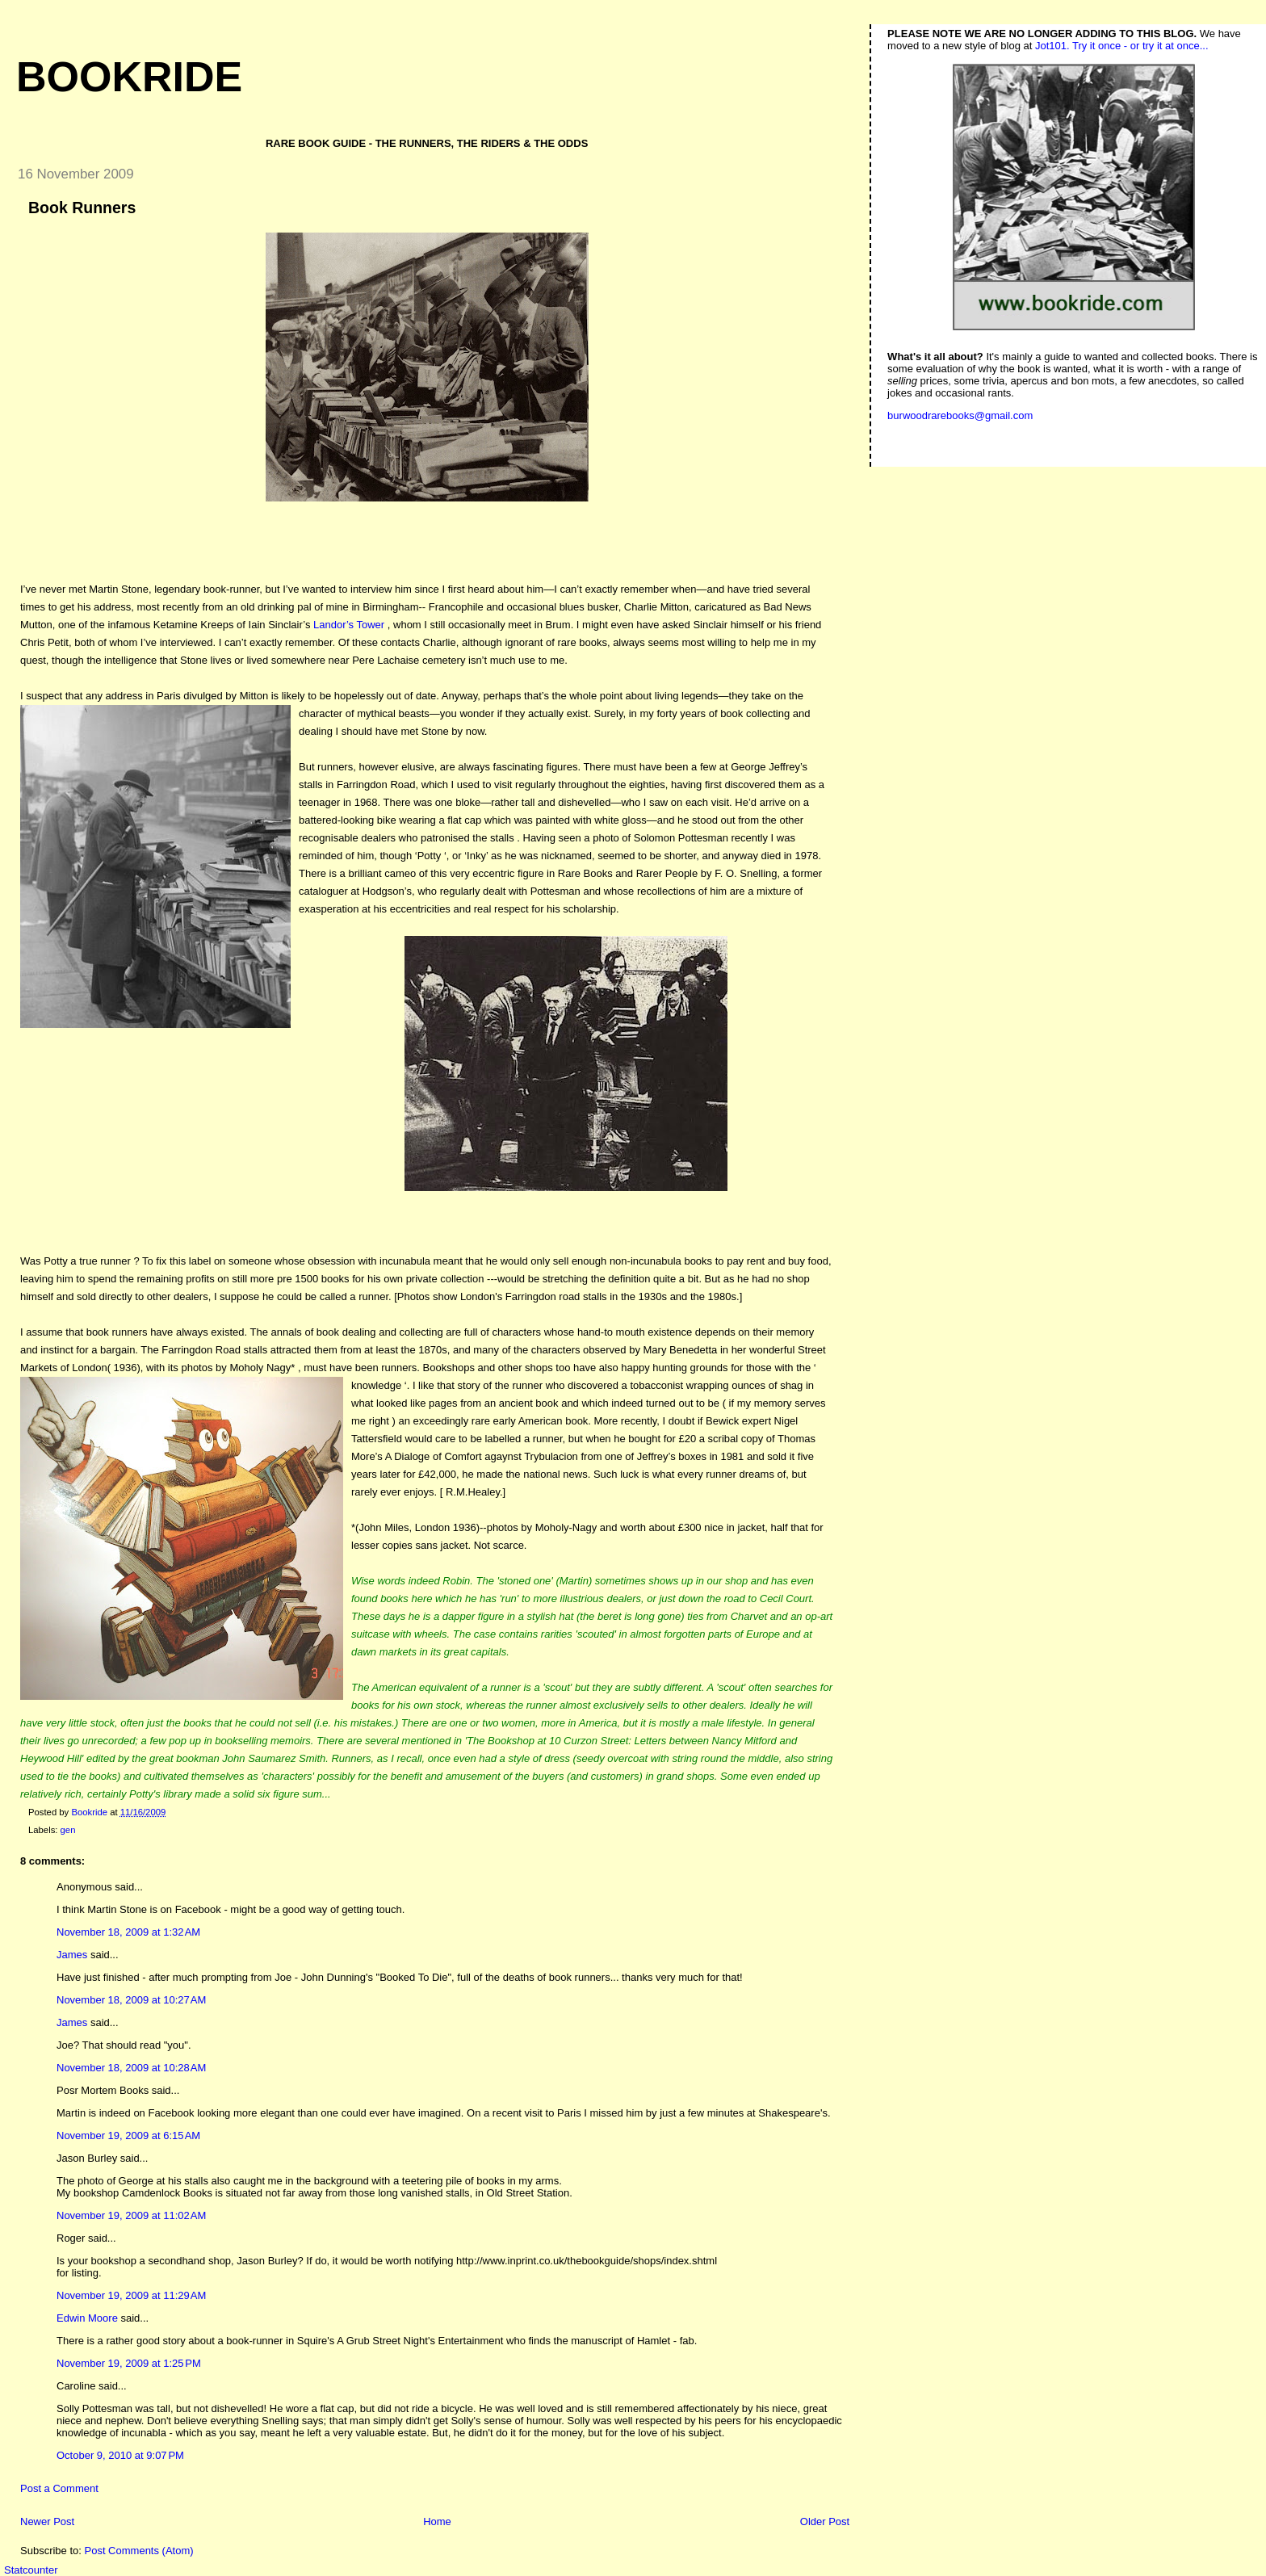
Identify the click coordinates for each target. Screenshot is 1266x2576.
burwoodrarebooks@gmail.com (960, 415)
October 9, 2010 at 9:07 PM (120, 2455)
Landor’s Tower (348, 625)
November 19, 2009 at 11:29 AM (131, 2295)
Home (437, 2521)
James (72, 1955)
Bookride (129, 76)
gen (68, 1830)
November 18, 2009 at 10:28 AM (131, 2068)
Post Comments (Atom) (139, 2551)
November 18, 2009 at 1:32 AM (128, 1932)
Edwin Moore (87, 2318)
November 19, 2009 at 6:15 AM (128, 2135)
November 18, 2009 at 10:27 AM (131, 2000)
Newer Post (47, 2521)
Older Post (824, 2521)
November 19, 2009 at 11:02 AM (131, 2215)
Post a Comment (59, 2488)
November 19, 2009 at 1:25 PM (129, 2363)
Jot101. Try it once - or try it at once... (1122, 46)
